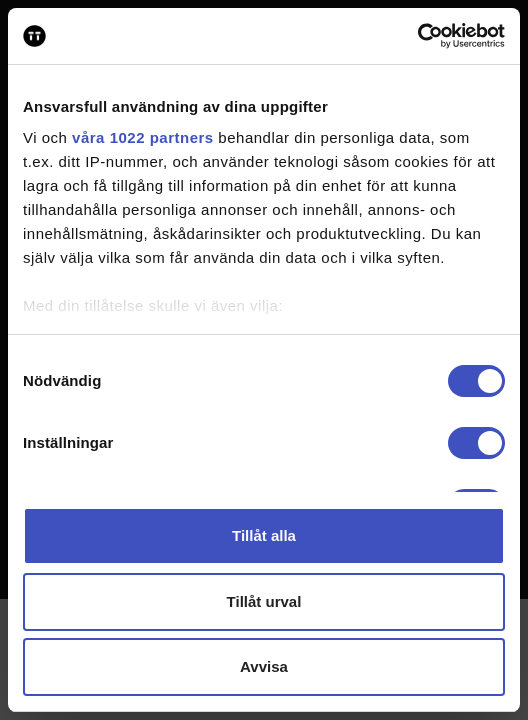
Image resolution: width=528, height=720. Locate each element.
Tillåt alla (264, 535)
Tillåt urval (264, 601)
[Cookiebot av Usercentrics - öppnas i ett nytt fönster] (417, 36)
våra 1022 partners (143, 137)
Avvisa (264, 666)
